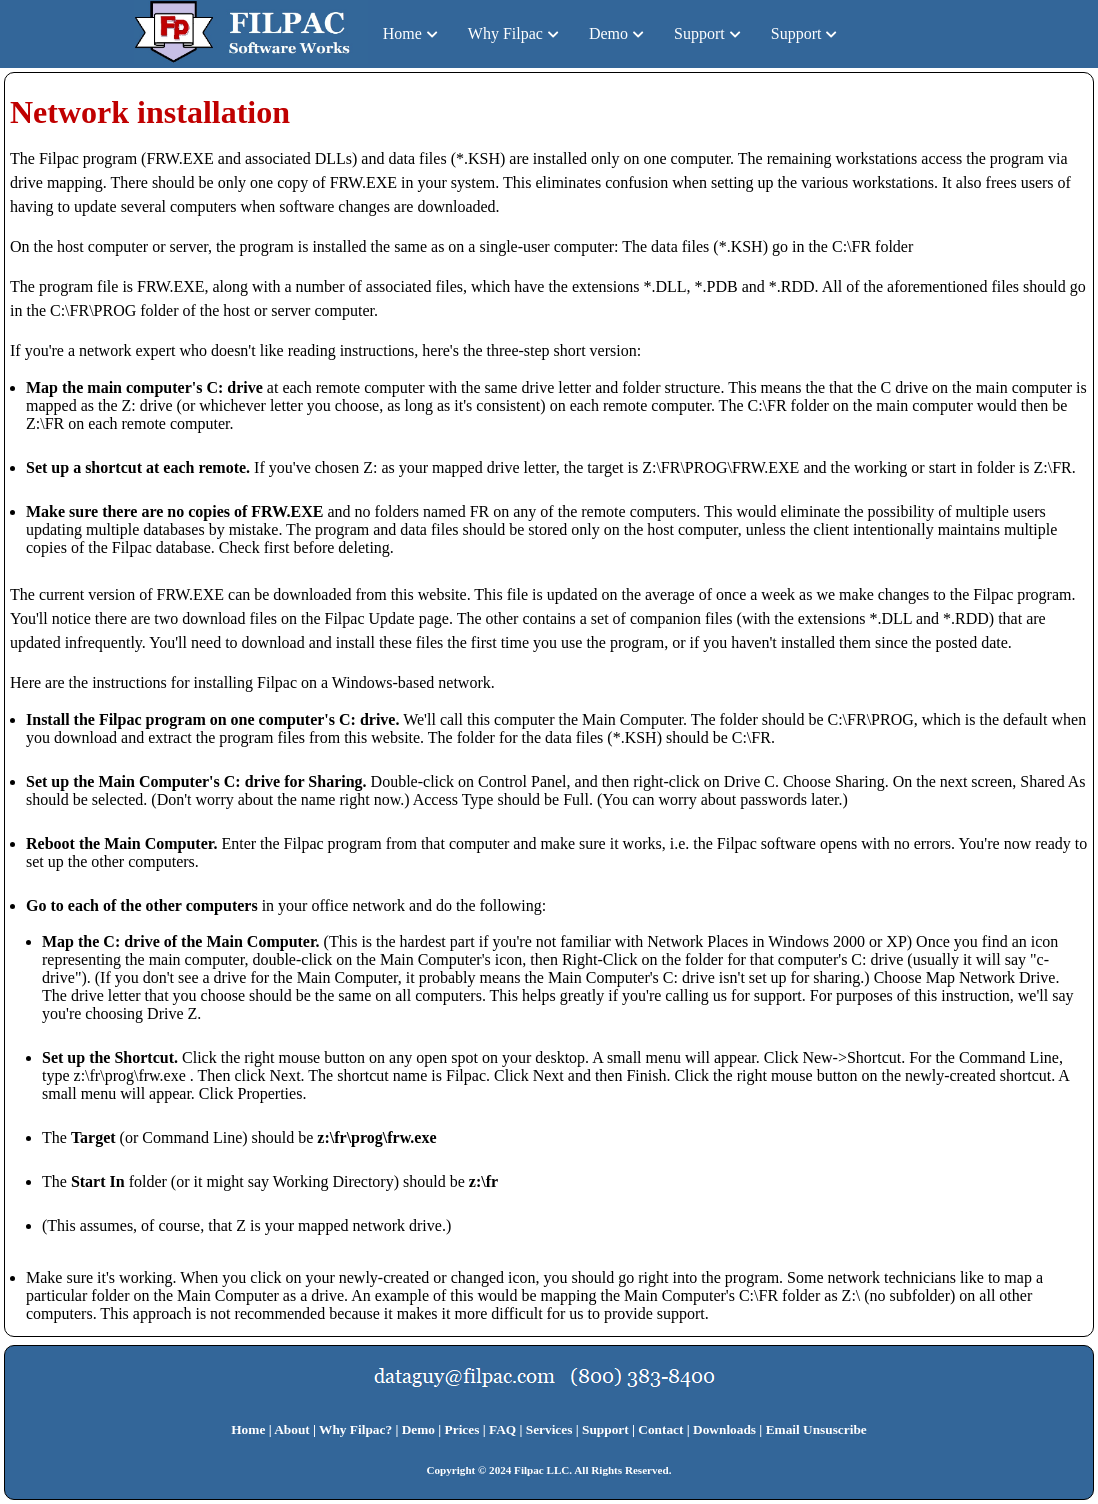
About (292, 1429)
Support (699, 33)
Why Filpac (505, 33)
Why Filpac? (355, 1429)
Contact (660, 1429)
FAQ (502, 1429)
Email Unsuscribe (816, 1429)
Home (402, 33)
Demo (608, 33)
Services (549, 1429)
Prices (462, 1429)
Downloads (724, 1429)
